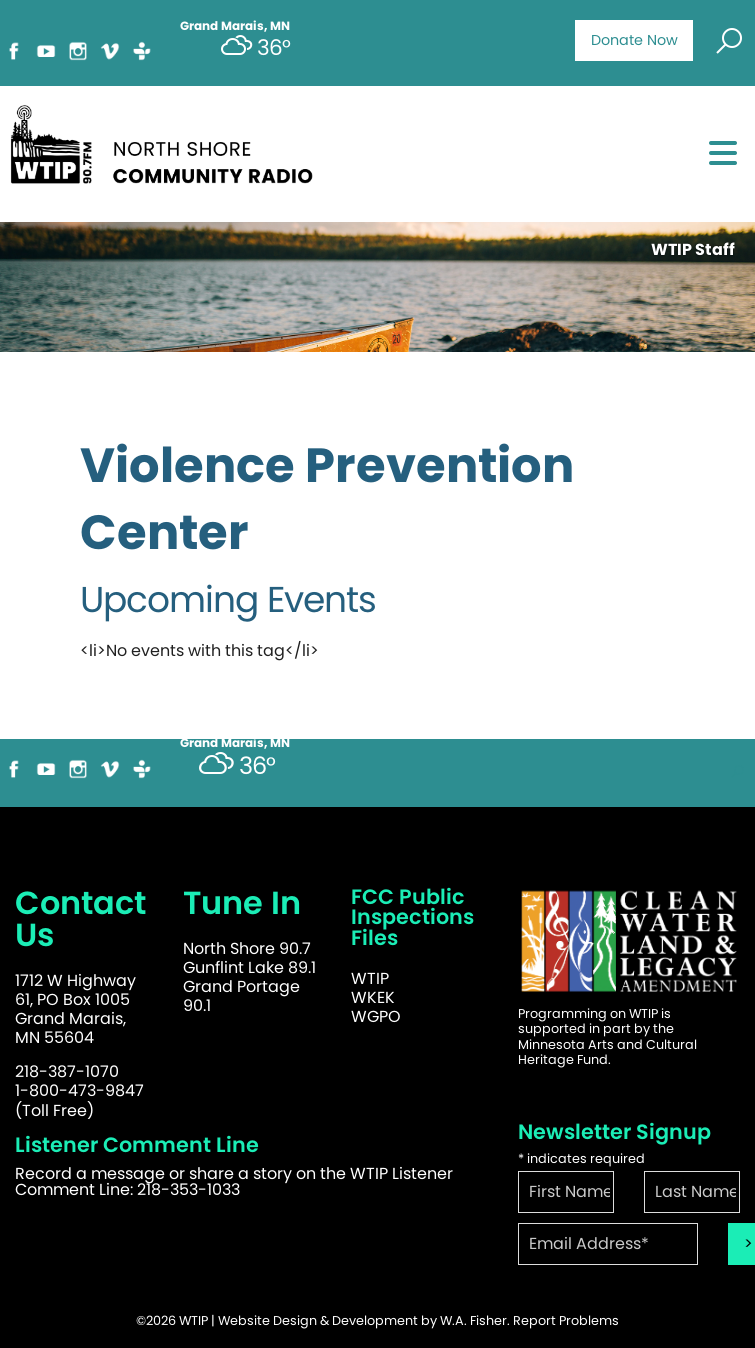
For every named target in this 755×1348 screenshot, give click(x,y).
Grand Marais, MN (235, 743)
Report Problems (566, 1320)
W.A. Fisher (473, 1320)
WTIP (370, 978)
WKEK (373, 997)
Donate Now (634, 40)
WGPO (376, 1016)
